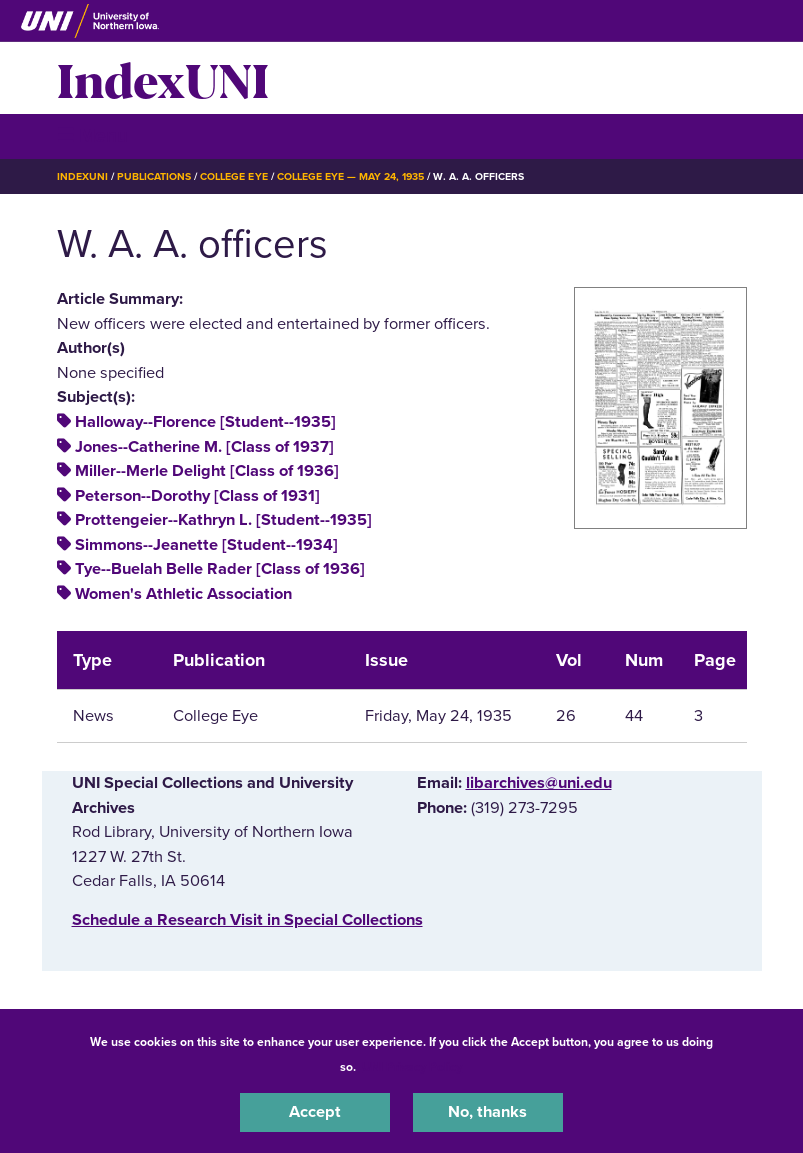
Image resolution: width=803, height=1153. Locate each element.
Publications (154, 176)
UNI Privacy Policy (412, 1067)
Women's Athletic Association (183, 594)
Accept (315, 1112)
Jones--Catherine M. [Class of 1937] (204, 447)
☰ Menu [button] (92, 135)
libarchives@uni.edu (539, 783)
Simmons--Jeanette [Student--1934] (206, 545)
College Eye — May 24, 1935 (351, 176)
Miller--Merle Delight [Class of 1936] (207, 471)
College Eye (233, 176)
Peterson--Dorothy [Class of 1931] (197, 496)
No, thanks (487, 1112)
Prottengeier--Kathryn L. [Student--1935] (223, 520)
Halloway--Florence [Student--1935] (205, 422)
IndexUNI (163, 78)
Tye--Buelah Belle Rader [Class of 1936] (220, 569)
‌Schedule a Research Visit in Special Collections (247, 920)
